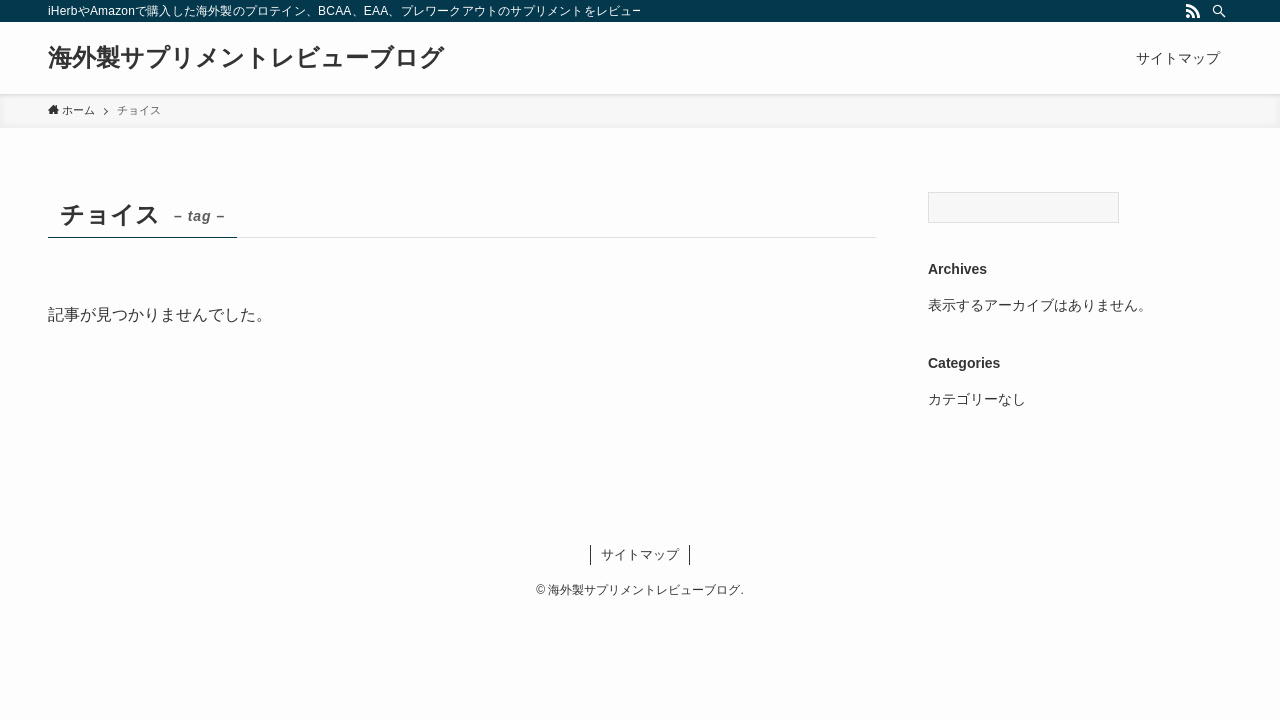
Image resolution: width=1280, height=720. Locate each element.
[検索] (1219, 11)
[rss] (1193, 11)
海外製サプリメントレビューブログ (246, 58)
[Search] (1023, 207)
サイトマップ (640, 554)
